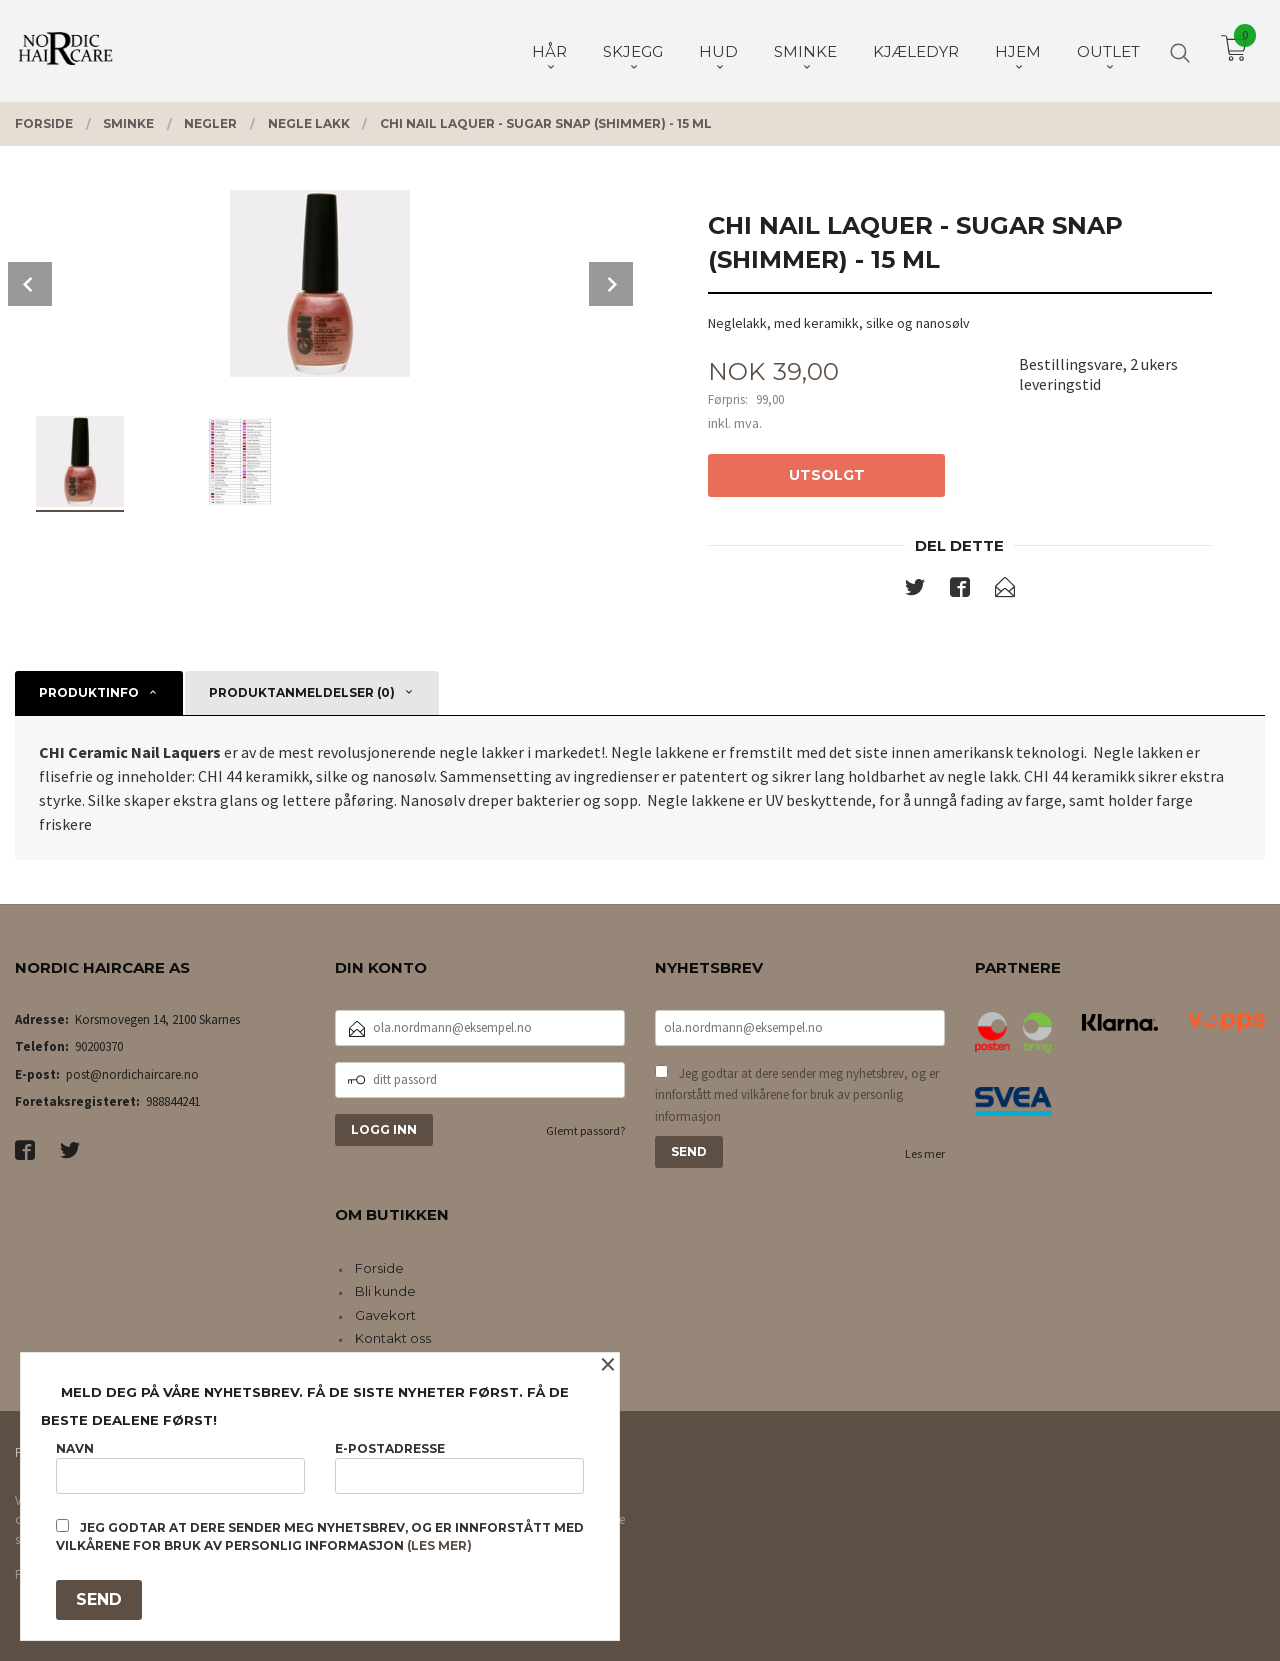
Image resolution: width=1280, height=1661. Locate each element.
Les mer (925, 1153)
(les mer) (439, 1545)
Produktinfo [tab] (89, 692)
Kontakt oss (393, 1338)
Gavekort (385, 1315)
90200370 (99, 1046)
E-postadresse (459, 1467)
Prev (30, 284)
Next (611, 284)
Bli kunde (385, 1291)
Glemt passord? (585, 1130)
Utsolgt (827, 475)
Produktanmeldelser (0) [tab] (302, 692)
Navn (180, 1467)
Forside (379, 1268)
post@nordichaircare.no (132, 1074)
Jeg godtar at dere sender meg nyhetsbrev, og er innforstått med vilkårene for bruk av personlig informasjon (797, 1095)
